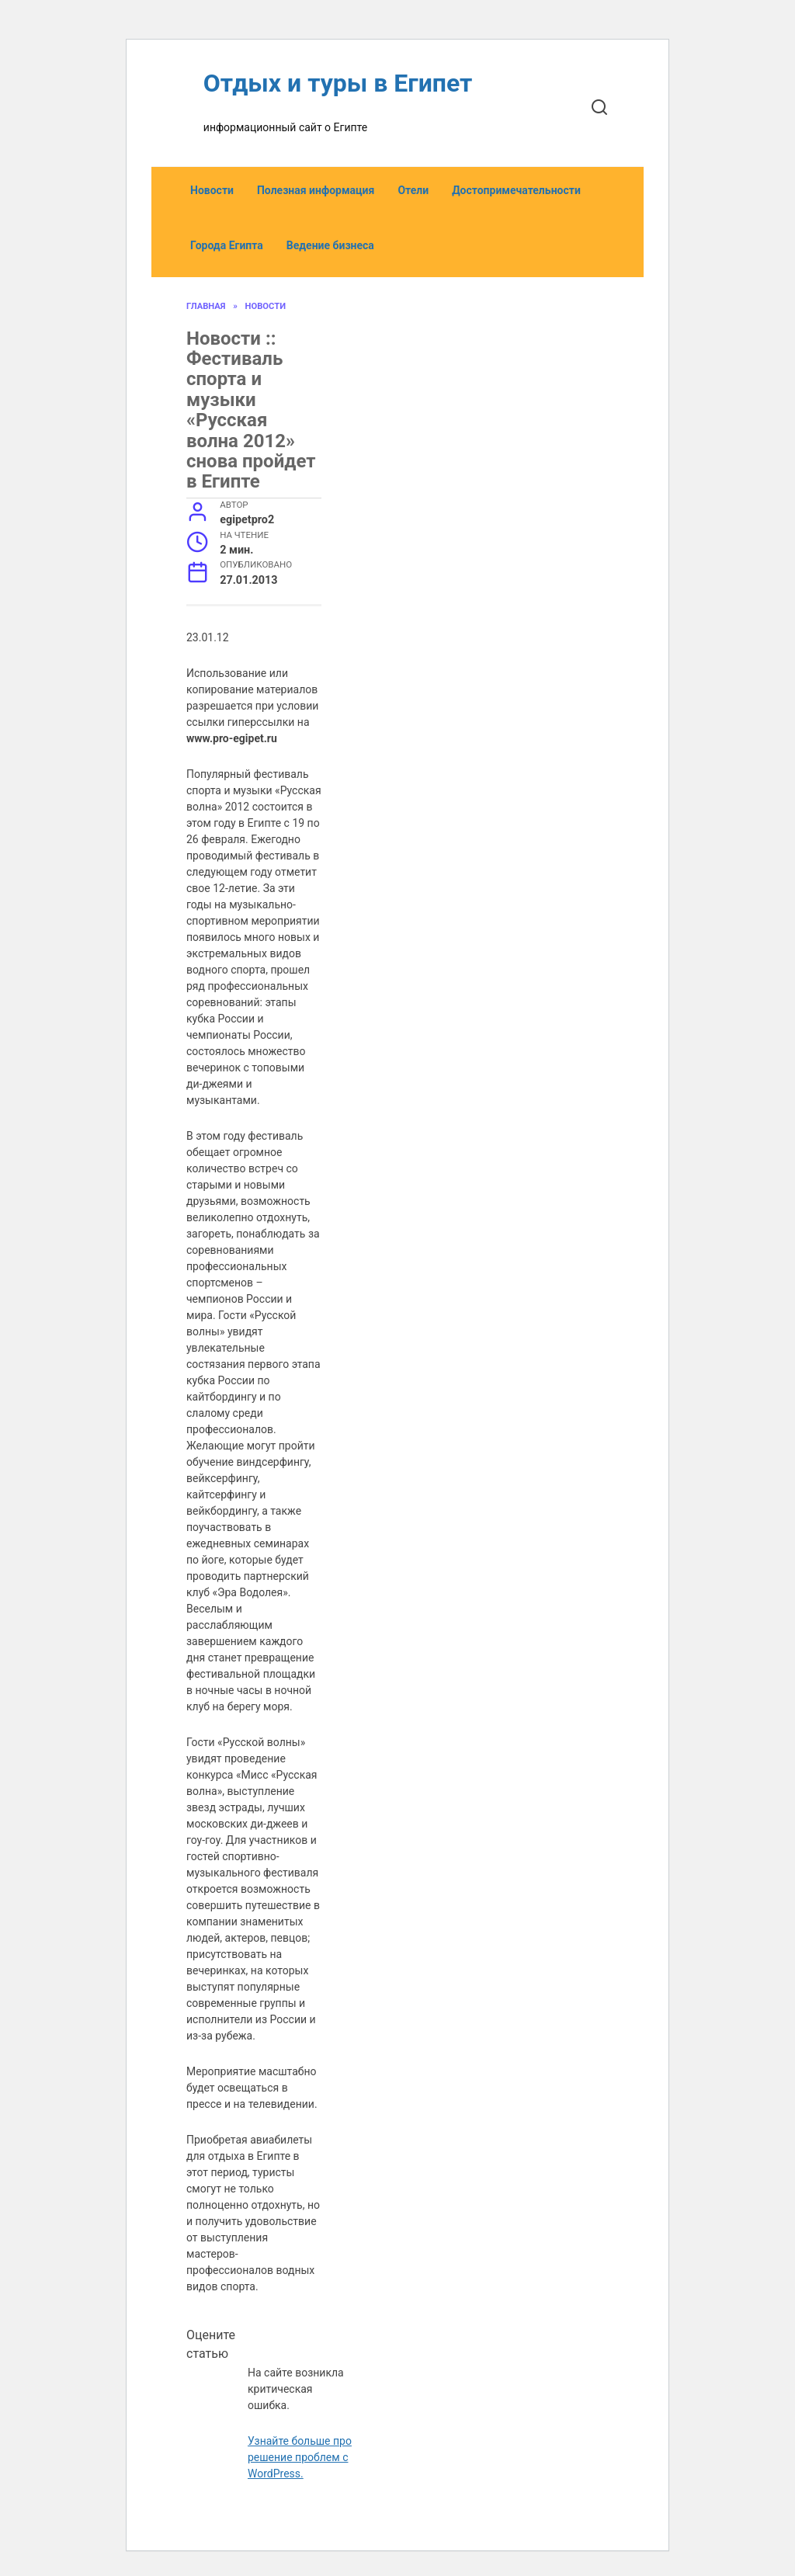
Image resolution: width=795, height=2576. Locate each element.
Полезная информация (315, 190)
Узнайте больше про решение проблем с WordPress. (300, 2457)
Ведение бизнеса (330, 245)
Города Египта (226, 245)
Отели (413, 190)
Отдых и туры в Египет (338, 83)
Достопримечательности (516, 190)
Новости (212, 190)
